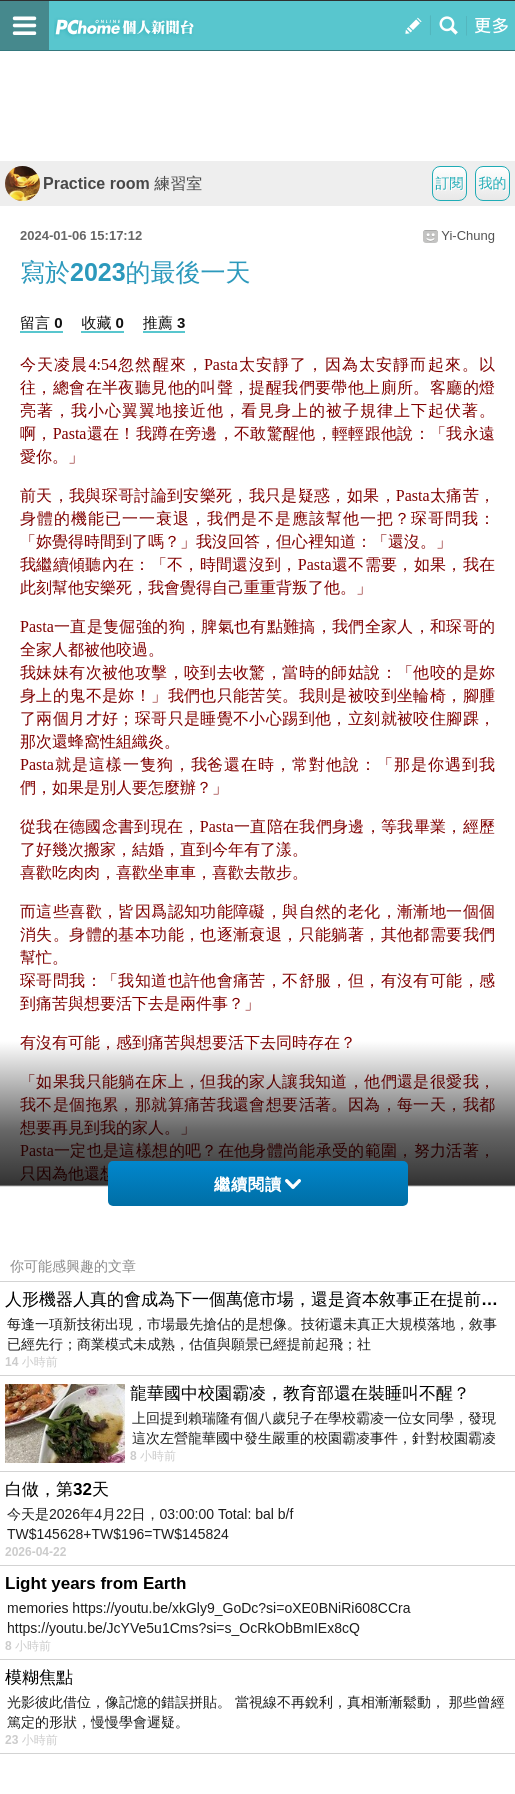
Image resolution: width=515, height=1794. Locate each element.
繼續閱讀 (257, 1184)
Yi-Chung (468, 235)
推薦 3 (164, 322)
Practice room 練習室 (103, 183)
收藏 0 (102, 322)
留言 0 (41, 322)
